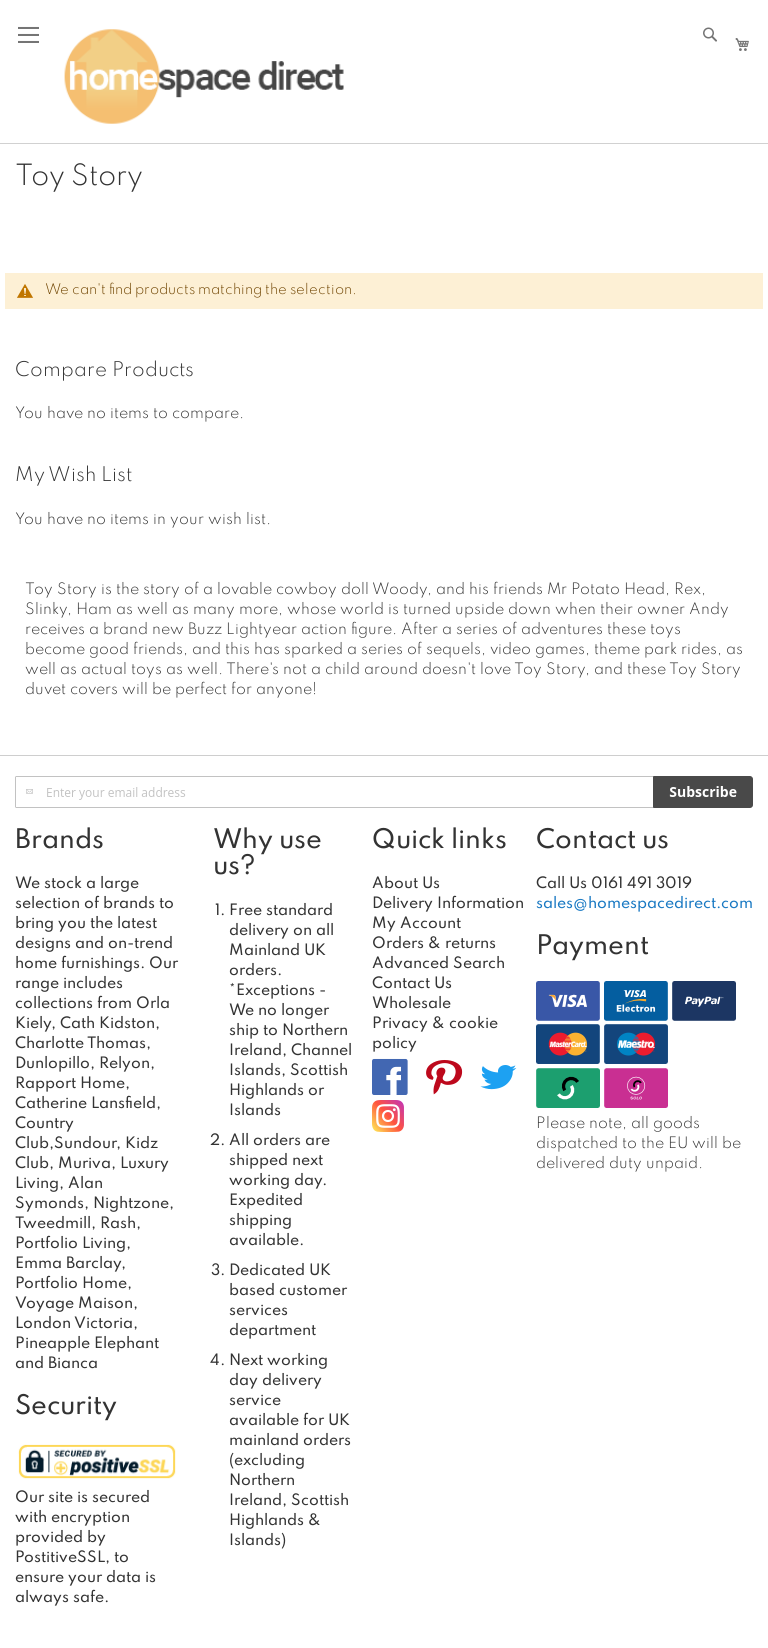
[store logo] (203, 77)
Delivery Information (448, 904)
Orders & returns (434, 944)
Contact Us (412, 984)
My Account (416, 924)
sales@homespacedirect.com (644, 904)
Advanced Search (438, 964)
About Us (406, 884)
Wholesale (411, 1004)
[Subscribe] (703, 792)
